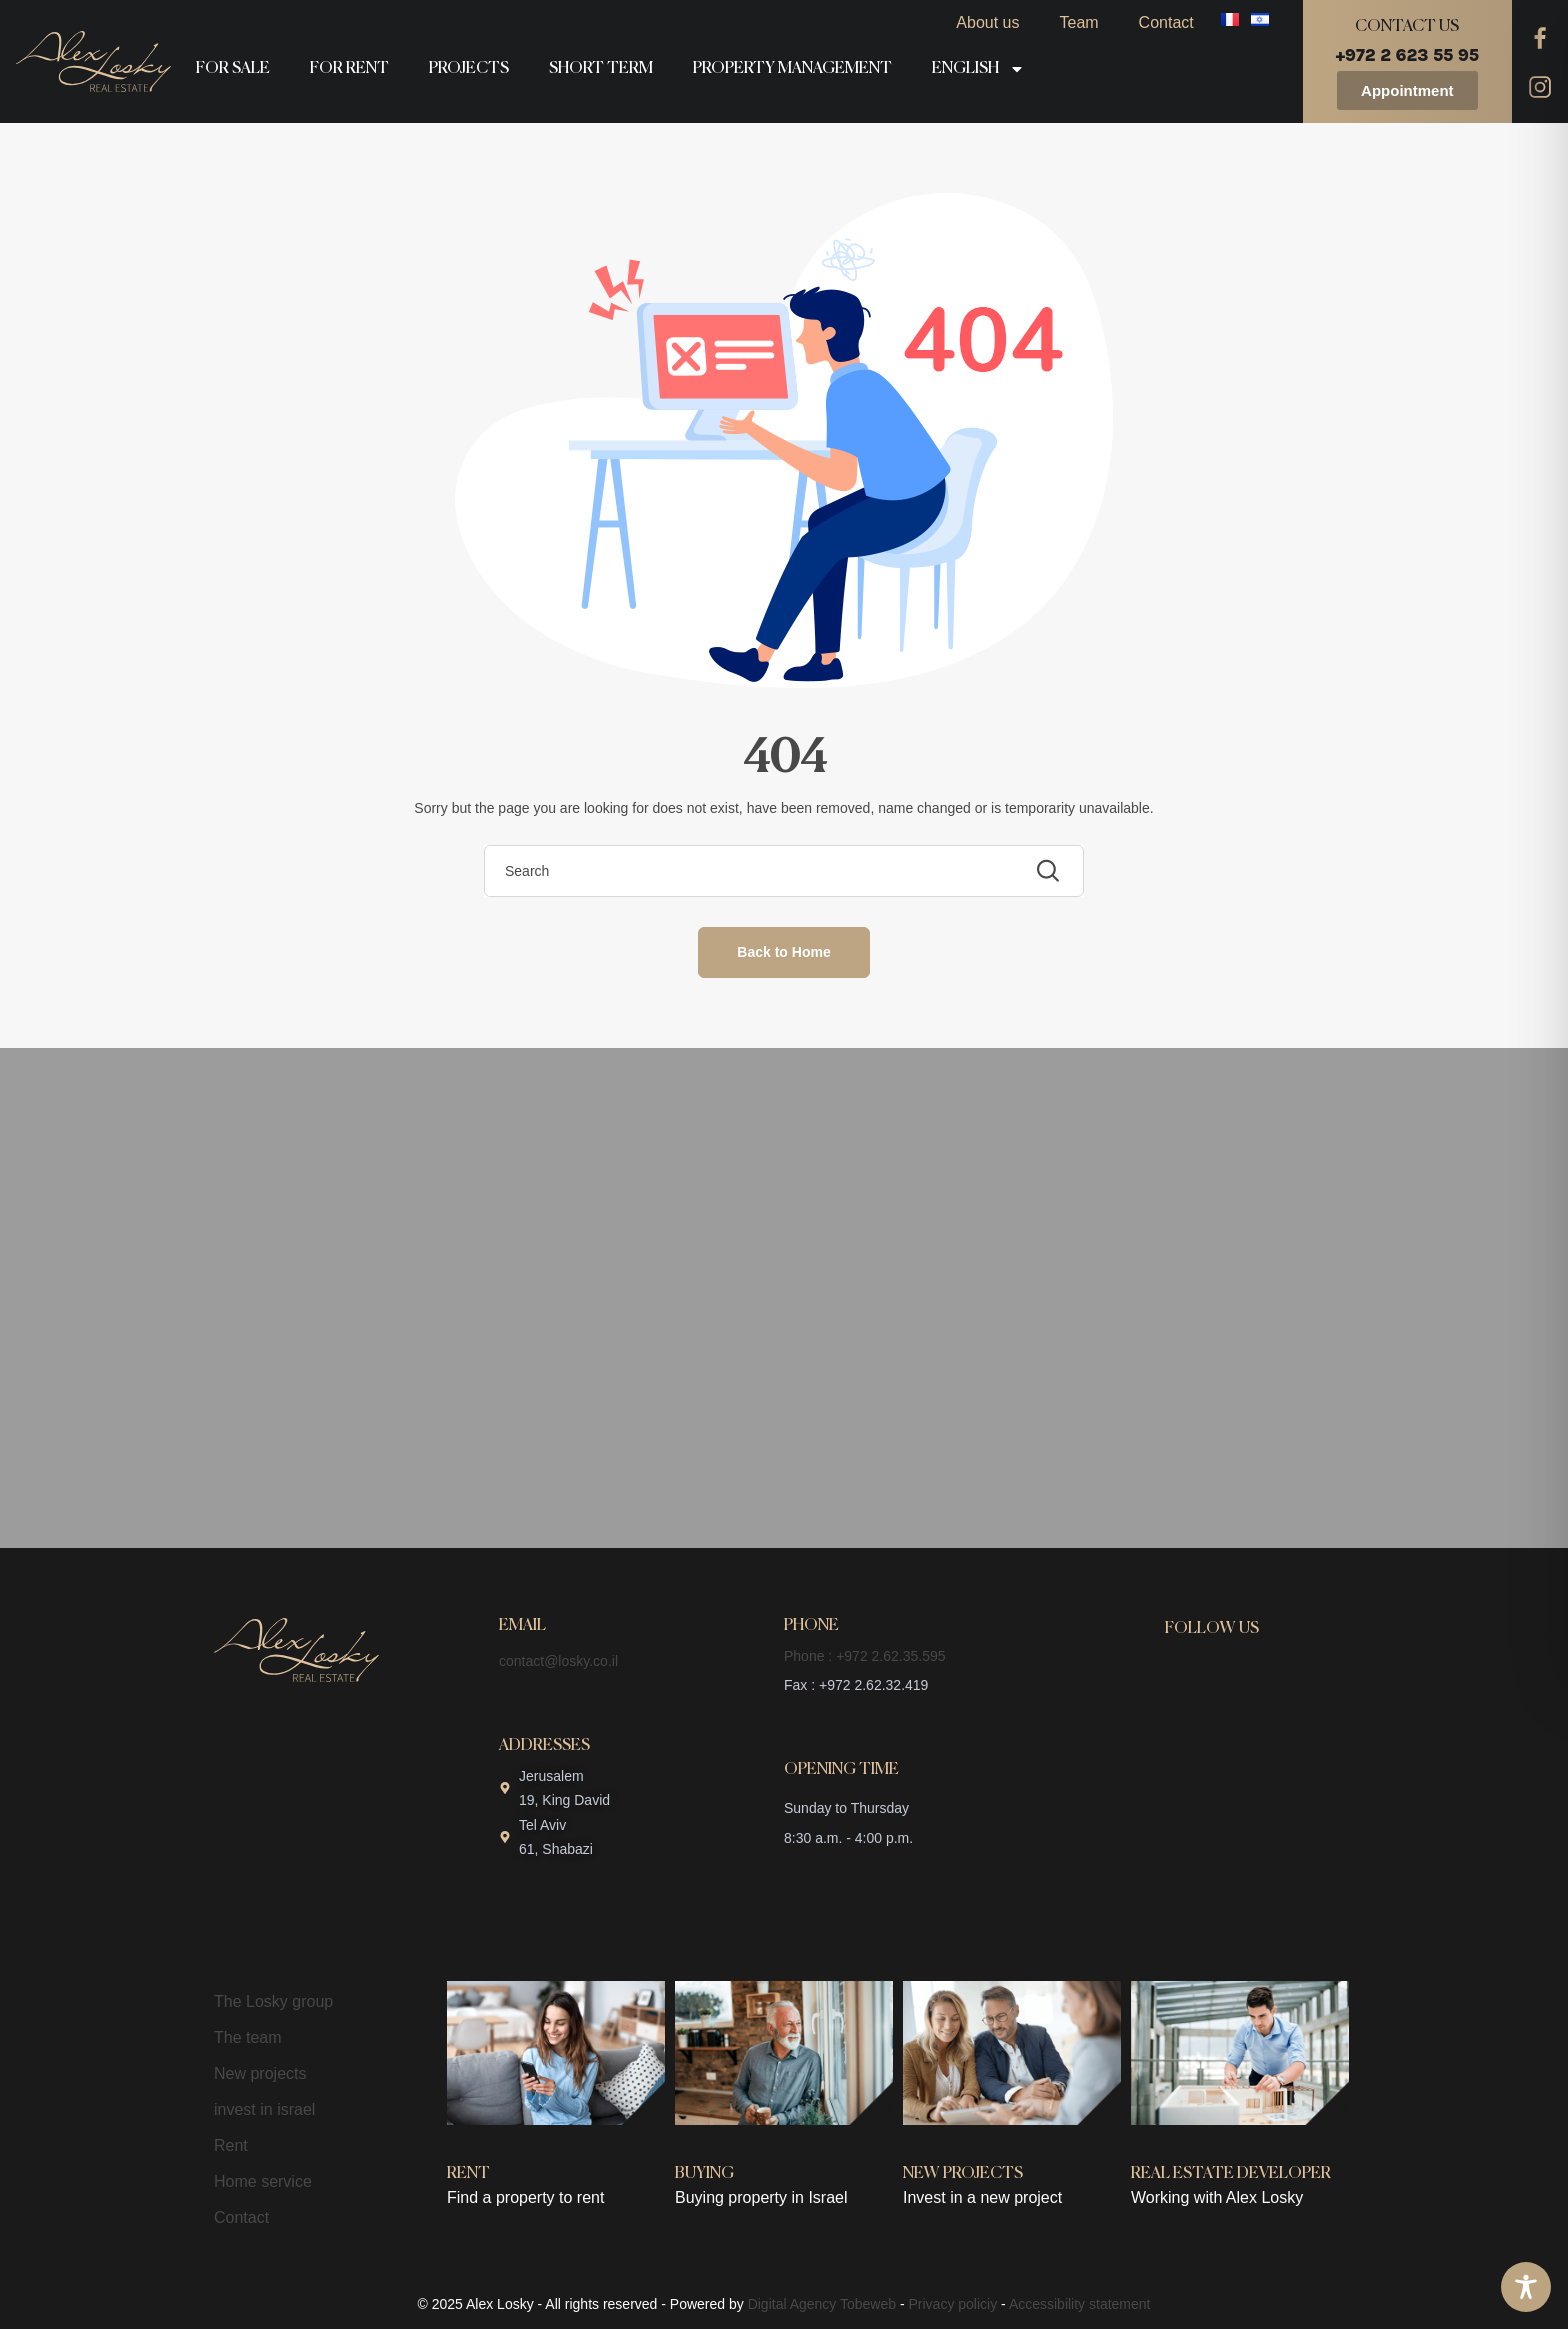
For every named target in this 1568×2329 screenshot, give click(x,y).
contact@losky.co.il (558, 1661)
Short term (601, 69)
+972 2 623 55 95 (1407, 55)
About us (987, 22)
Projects (469, 69)
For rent (349, 69)
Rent (231, 2145)
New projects (260, 2073)
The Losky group (273, 2001)
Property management (792, 69)
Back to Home (783, 952)
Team (1078, 22)
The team (248, 2037)
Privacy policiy (953, 2304)
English (978, 69)
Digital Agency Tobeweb (822, 2304)
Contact (1166, 22)
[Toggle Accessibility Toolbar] (1526, 2287)
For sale (233, 69)
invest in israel (264, 2109)
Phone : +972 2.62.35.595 (865, 1656)
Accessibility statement (1080, 2304)
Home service (263, 2181)
